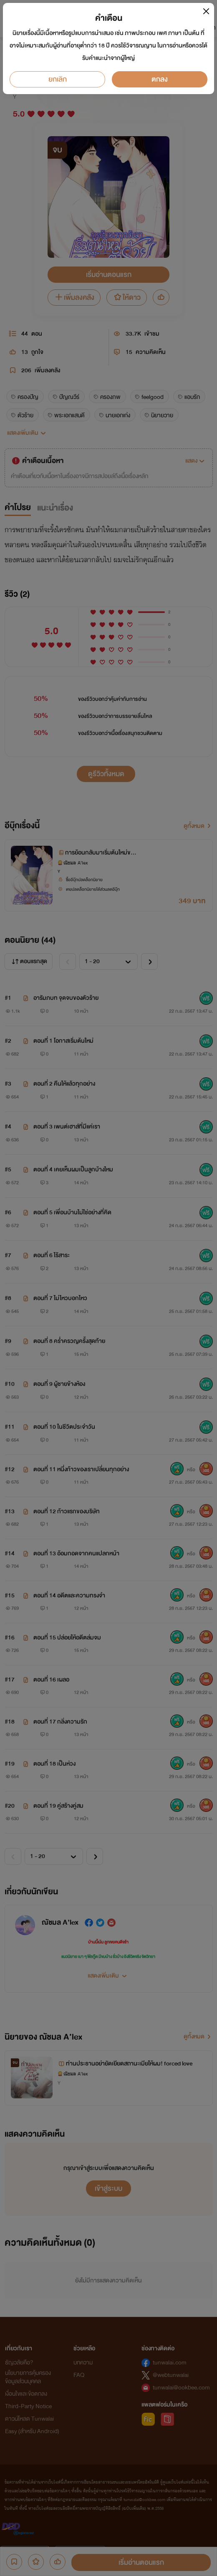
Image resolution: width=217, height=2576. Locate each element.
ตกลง (159, 79)
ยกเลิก (57, 79)
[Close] (206, 11)
